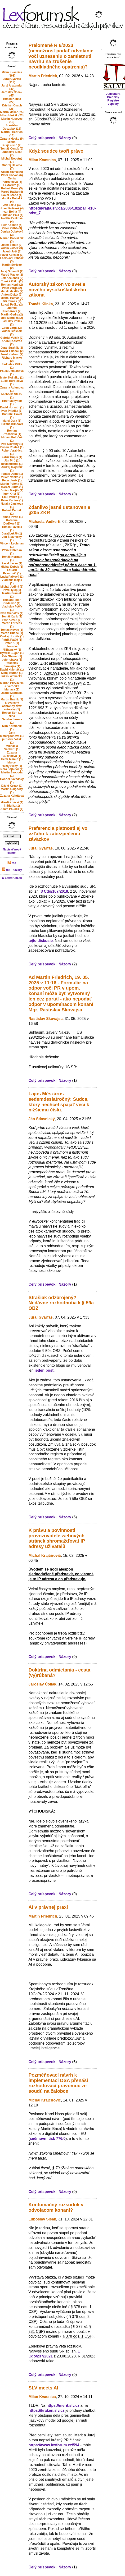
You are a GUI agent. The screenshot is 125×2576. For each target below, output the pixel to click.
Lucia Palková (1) (11, 576)
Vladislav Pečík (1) (12, 608)
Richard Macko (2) (12, 359)
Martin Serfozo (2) (12, 266)
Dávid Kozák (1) (11, 785)
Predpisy (113, 97)
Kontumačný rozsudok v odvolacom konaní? (55, 2207)
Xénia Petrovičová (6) (12, 180)
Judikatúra (113, 94)
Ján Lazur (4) (12, 205)
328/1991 (51, 673)
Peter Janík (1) (12, 480)
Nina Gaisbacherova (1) (12, 719)
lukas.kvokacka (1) (11, 678)
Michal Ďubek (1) (11, 566)
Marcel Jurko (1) (12, 487)
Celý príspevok (41, 138)
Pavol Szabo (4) (11, 195)
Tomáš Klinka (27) (12, 100)
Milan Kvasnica (42, 160)
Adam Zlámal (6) (12, 172)
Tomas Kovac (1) (12, 629)
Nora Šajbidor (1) (11, 769)
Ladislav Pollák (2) (12, 323)
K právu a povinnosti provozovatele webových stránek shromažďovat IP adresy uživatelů (56, 1538)
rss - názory (12, 870)
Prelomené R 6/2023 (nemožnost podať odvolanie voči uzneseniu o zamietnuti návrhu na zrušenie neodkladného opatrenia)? (60, 56)
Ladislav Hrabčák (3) (12, 259)
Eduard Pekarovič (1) (12, 571)
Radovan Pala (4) (11, 215)
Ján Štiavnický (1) (12, 538)
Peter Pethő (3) (12, 228)
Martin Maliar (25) (12, 112)
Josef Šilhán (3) (11, 245)
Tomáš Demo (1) (12, 473)
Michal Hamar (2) (11, 298)
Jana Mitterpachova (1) (11, 734)
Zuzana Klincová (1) (12, 425)
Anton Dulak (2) (11, 294)
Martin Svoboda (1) (11, 774)
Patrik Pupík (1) (11, 457)
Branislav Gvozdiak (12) (12, 127)
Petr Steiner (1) (12, 656)
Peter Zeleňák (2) (11, 278)
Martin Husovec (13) (11, 120)
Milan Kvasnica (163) (12, 74)
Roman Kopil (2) (12, 284)
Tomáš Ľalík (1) (12, 616)
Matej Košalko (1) (12, 377)
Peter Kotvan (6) (12, 175)
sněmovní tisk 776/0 (48, 2139)
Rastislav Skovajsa (45, 1019)
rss (12, 863)
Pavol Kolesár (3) (11, 254)
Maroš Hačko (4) (12, 191)
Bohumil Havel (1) (12, 415)
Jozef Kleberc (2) (11, 354)
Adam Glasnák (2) (12, 332)
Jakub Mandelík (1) (11, 694)
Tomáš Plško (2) (12, 281)
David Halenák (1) (12, 669)
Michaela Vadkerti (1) (12, 747)
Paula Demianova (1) (11, 372)
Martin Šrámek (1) (12, 595)
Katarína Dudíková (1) (11, 522)
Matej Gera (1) (11, 420)
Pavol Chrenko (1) (12, 551)
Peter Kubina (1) (12, 500)
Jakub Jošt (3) (12, 251)
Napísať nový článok (12, 851)
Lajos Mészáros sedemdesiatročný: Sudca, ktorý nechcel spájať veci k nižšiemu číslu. (58, 1101)
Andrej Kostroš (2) (12, 342)
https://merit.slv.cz (62, 2405)
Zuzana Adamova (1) (11, 389)
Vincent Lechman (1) (12, 545)
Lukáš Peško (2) (11, 304)
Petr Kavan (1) (12, 619)
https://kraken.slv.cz (46, 2410)
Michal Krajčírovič (44, 1555)
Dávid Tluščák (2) (12, 351)
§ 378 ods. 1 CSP (77, 2336)
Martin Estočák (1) (12, 624)
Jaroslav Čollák (42, 1684)
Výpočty (113, 103)
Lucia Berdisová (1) (12, 382)
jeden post (44, 1370)
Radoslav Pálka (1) (11, 366)
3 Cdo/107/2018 (54, 891)
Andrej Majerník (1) (11, 469)
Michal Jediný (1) (11, 586)
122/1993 (36, 708)
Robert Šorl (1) (12, 712)
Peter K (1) (12, 643)
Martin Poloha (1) (11, 483)
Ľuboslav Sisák (42, 2219)
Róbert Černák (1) (12, 512)
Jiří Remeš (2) (12, 301)
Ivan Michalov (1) (11, 613)
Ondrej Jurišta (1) (11, 636)
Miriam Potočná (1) (11, 439)
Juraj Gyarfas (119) (12, 80)
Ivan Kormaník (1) (12, 727)
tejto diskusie (40, 941)
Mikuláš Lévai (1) (11, 802)
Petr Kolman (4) (11, 225)
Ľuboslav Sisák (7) (11, 153)
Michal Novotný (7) (11, 160)
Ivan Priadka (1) (11, 410)
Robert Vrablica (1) (11, 452)
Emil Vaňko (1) (12, 497)
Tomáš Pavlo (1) (12, 517)
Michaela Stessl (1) (11, 396)
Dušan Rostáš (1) (11, 447)
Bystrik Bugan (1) (11, 653)
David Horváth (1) (11, 407)
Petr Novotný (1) (12, 444)
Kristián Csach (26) (12, 107)
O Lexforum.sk (12, 878)
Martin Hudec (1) (12, 633)
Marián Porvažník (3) (12, 240)
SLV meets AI (43, 2387)
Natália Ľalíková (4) (12, 220)
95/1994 (75, 683)
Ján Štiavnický (41, 1119)
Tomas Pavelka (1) (12, 528)
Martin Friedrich (42, 76)
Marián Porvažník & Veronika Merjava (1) (12, 686)
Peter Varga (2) (12, 288)
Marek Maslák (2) (11, 291)
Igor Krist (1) (11, 493)
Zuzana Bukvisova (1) (12, 754)
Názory (64, 138)
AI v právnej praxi (48, 1907)
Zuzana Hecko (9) (12, 138)
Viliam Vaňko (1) (12, 477)
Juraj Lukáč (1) (12, 533)
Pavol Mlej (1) (12, 590)
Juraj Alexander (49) (11, 87)
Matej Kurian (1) (11, 673)
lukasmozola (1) (11, 464)
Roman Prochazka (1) (12, 432)
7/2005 (59, 535)
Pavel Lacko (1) (11, 563)
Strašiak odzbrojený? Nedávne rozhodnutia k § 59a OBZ (61, 1303)
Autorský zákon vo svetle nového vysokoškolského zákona (57, 290)
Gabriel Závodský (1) (12, 780)
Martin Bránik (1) (12, 699)
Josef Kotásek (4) (11, 208)
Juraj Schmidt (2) (11, 271)
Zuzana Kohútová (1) (12, 797)
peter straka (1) (12, 659)
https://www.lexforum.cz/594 (53, 2445)
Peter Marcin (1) (11, 759)
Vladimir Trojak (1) (12, 581)
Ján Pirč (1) (12, 460)
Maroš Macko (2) (12, 274)
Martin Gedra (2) (12, 314)
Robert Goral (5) (11, 188)
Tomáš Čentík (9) (11, 148)
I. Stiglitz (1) (12, 805)
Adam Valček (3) (12, 248)
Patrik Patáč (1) (12, 639)
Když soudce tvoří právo (55, 151)
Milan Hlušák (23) (11, 115)
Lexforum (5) (12, 185)
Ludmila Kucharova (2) (11, 309)
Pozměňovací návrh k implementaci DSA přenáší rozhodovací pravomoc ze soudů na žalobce (58, 2083)
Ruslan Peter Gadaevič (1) (11, 601)
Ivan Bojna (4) (12, 211)
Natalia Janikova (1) (12, 505)
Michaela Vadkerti (44, 522)
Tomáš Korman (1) (12, 558)
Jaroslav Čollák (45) (11, 94)
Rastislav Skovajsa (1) (12, 664)
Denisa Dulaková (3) (11, 233)
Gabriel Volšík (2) (11, 337)
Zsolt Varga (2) (12, 327)
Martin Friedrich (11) (12, 133)
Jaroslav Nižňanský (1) (12, 648)
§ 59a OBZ (51, 1351)
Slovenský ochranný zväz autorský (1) (12, 706)
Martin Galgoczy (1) (12, 790)
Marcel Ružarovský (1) (12, 764)
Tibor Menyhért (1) (12, 402)
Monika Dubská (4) (11, 200)
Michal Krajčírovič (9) (11, 143)
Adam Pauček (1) (11, 809)
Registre (113, 100)
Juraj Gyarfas (40, 848)
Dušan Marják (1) (11, 490)
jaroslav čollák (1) (12, 741)
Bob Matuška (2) (12, 318)
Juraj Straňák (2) (12, 347)
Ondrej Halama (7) (12, 167)
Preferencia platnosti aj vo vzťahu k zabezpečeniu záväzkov (57, 834)
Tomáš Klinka (40, 304)
